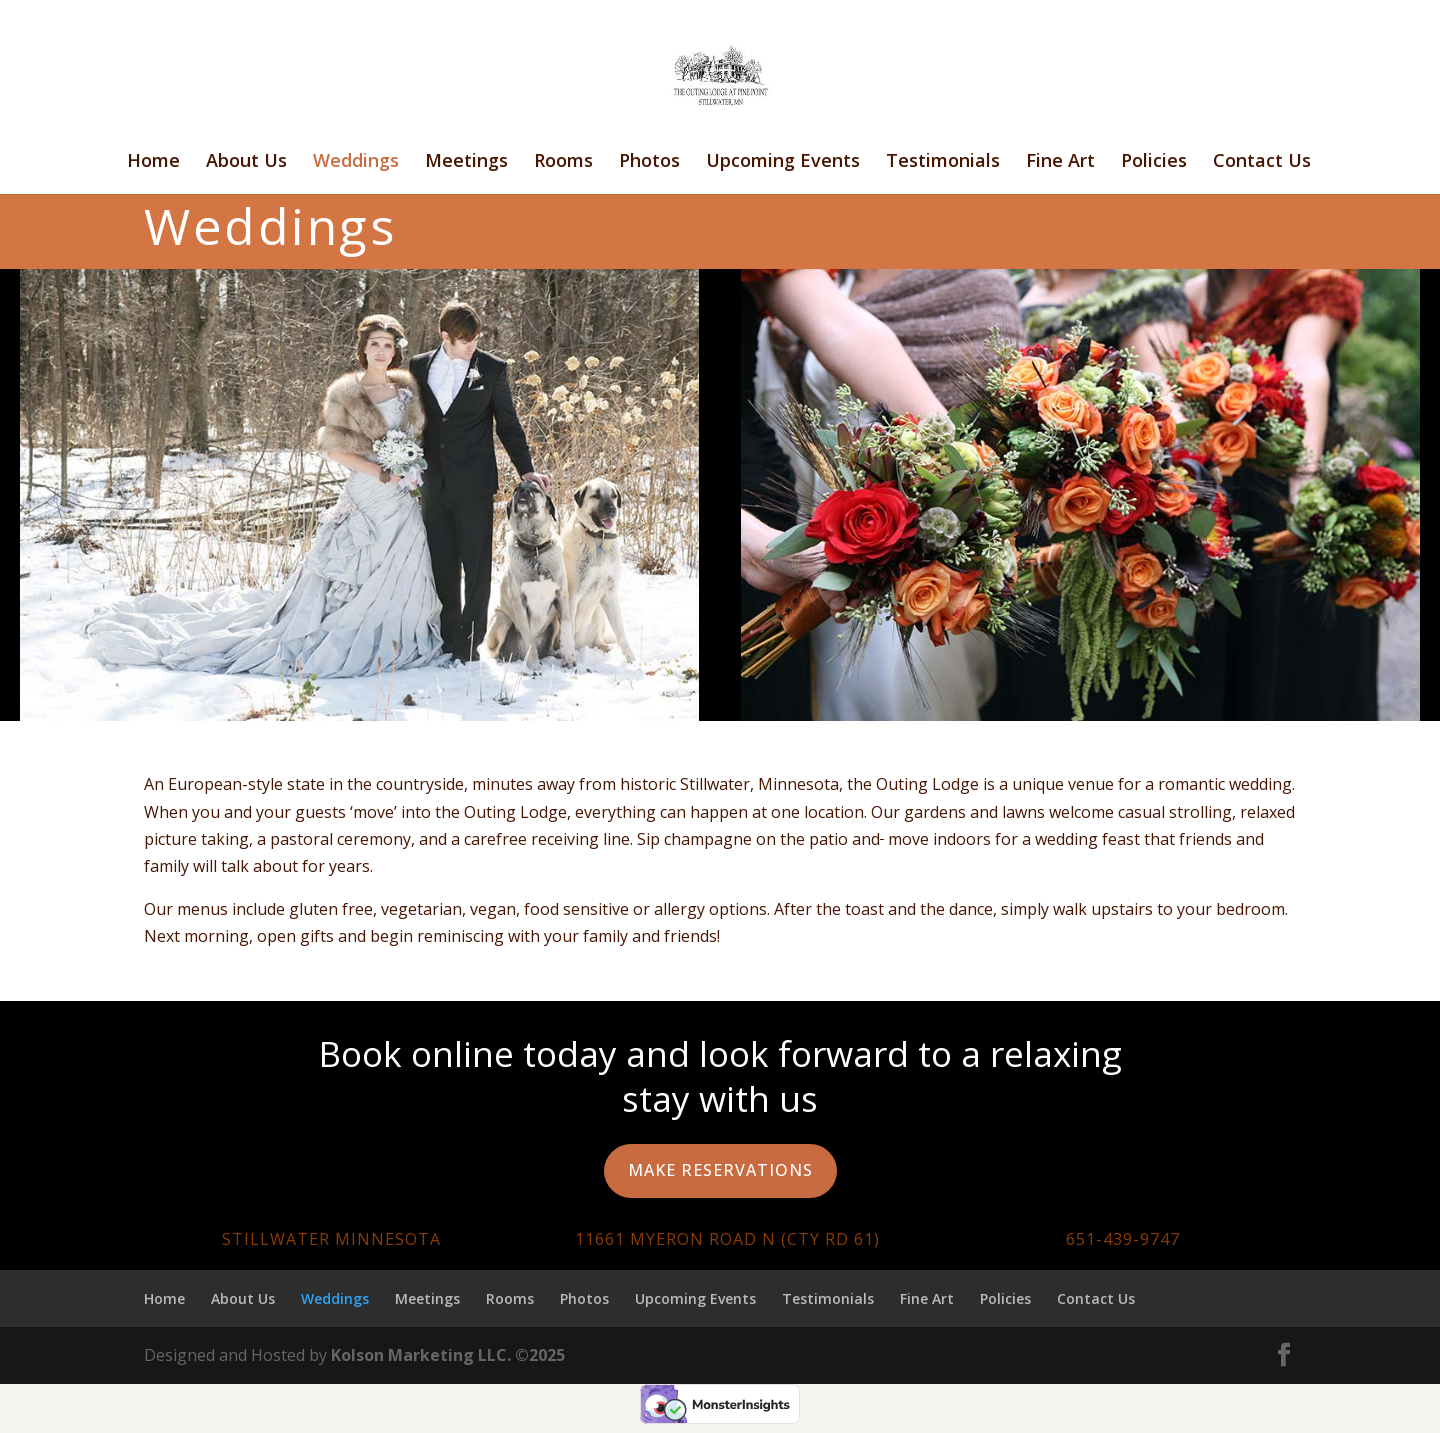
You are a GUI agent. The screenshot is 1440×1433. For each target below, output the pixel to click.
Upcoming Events (783, 162)
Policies (1154, 162)
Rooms (563, 162)
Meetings (466, 162)
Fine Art (1060, 162)
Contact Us (1262, 162)
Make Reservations (720, 1170)
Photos (649, 162)
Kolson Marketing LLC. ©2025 (448, 1355)
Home (153, 162)
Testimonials (943, 162)
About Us (246, 162)
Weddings (356, 162)
